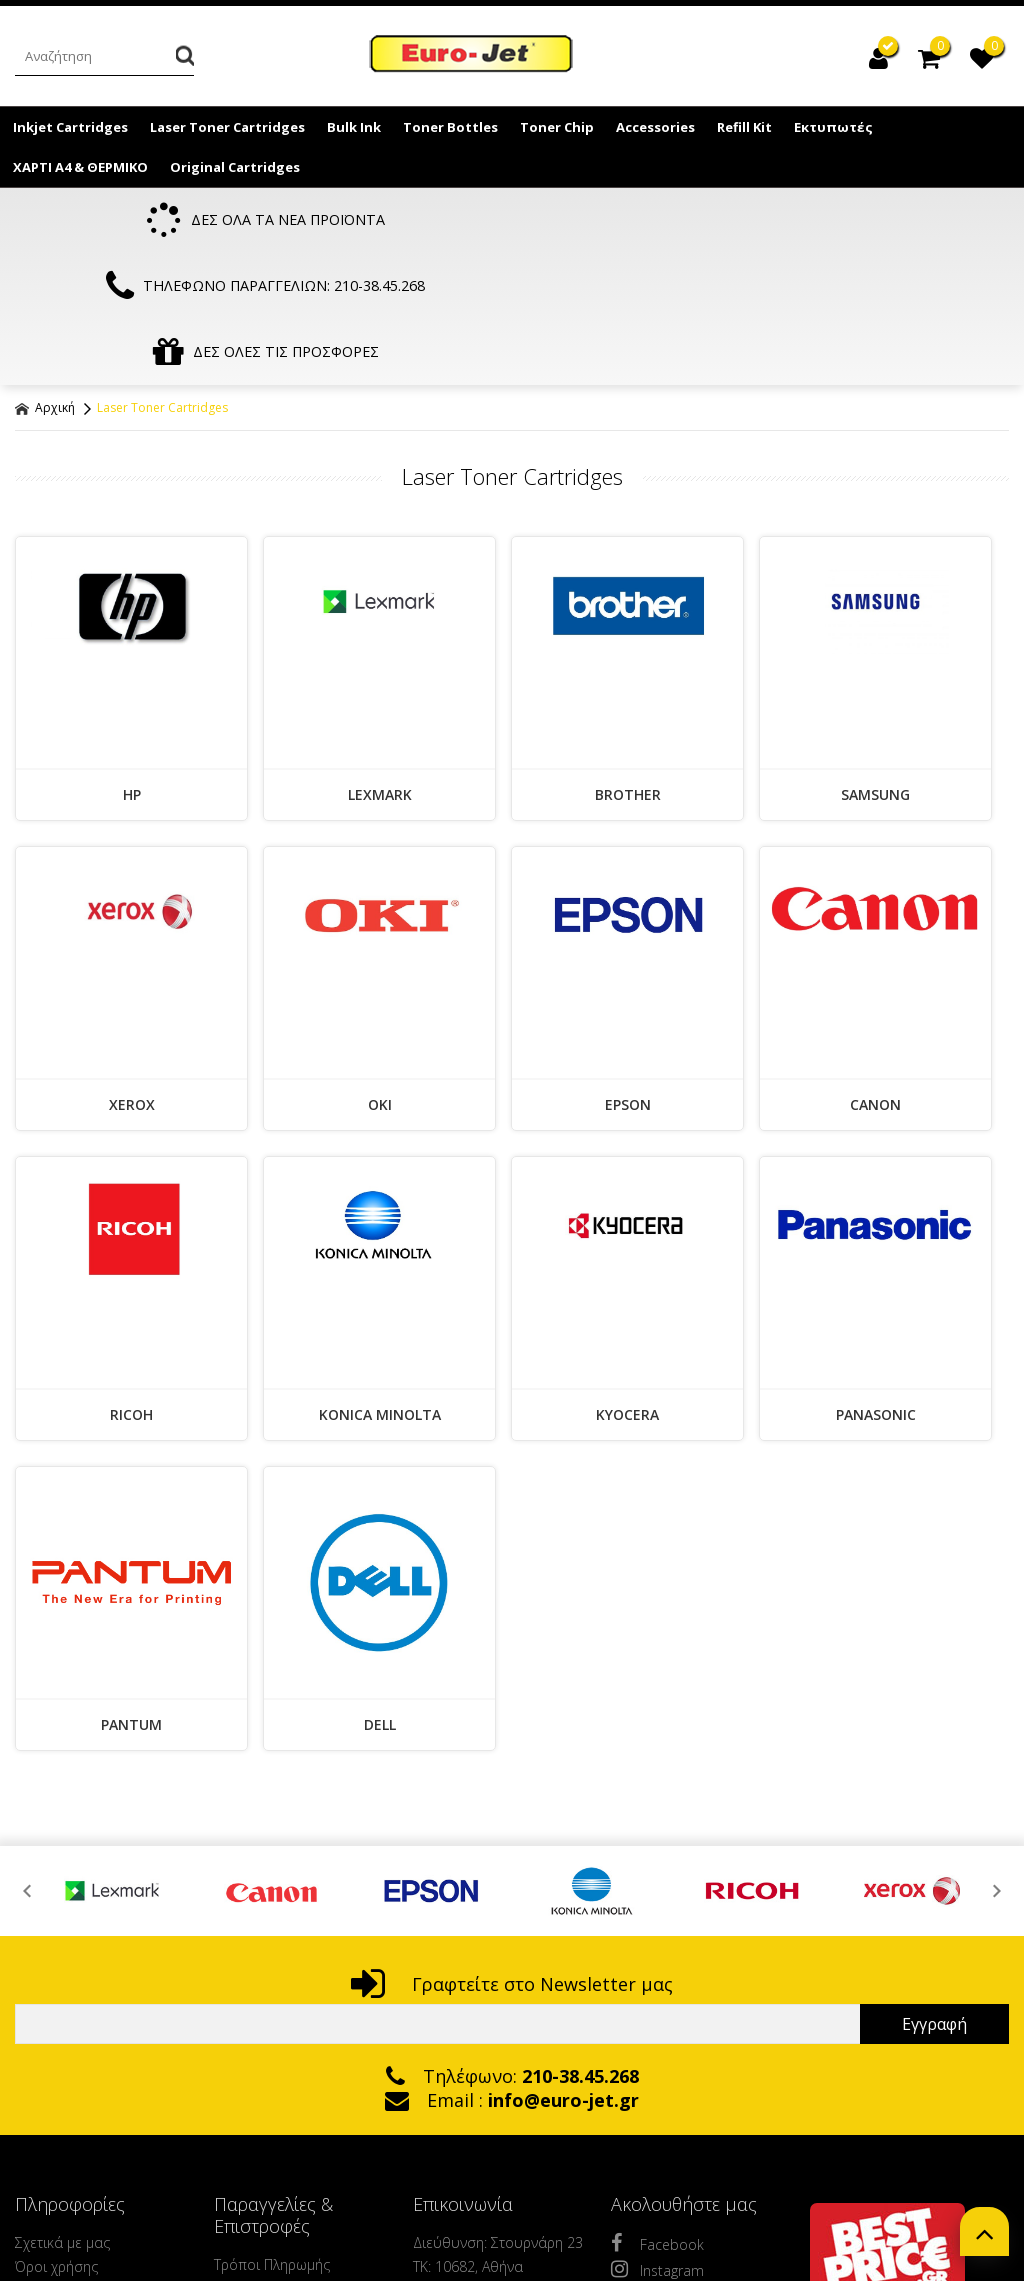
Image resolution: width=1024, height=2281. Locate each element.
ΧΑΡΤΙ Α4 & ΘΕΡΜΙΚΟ (80, 167)
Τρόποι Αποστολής (275, 2161)
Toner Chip (557, 127)
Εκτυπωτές (833, 127)
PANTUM (131, 1597)
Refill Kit (744, 127)
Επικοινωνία (54, 2211)
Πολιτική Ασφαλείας (278, 2185)
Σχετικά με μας (62, 2115)
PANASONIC (876, 1287)
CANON (875, 977)
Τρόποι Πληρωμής (272, 2137)
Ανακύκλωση (56, 2187)
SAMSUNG (875, 667)
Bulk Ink (354, 127)
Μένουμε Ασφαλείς (77, 2235)
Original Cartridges (235, 167)
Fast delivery (54, 2259)
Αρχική (45, 280)
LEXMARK (380, 667)
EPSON (628, 977)
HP (132, 667)
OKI (380, 977)
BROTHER (628, 667)
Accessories (655, 127)
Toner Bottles (450, 127)
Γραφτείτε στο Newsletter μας (512, 1857)
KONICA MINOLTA (380, 1287)
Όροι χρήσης (56, 2139)
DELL (380, 1597)
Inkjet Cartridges (70, 127)
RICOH (131, 1287)
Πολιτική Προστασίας (83, 2163)
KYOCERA (627, 1287)
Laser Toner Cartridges (227, 127)
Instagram (657, 2142)
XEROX (132, 977)
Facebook (657, 2116)
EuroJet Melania (472, 58)
